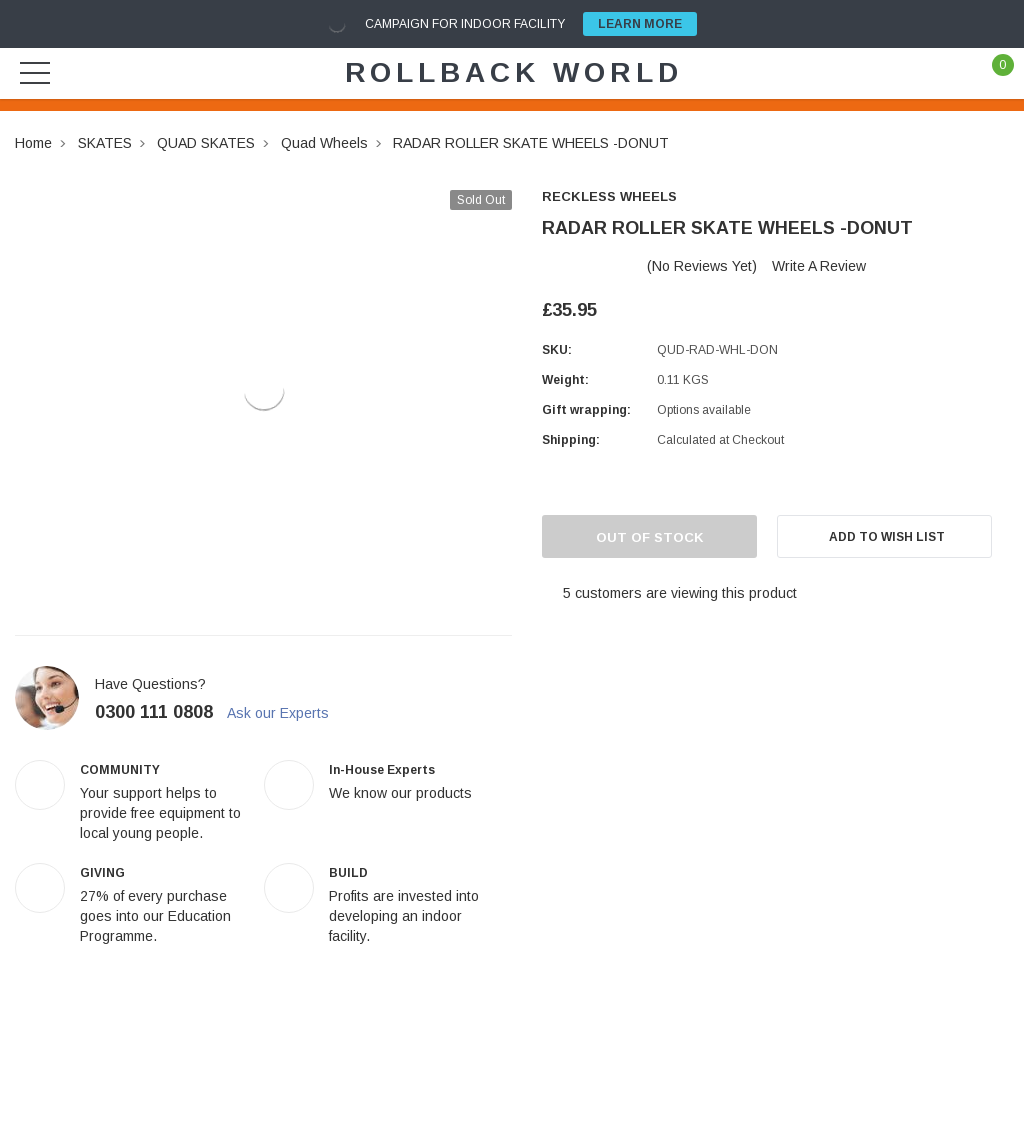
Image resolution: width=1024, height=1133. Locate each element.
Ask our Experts (287, 713)
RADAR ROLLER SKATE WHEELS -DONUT (531, 143)
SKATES (105, 143)
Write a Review (819, 266)
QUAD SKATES (206, 143)
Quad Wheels (324, 143)
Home (33, 143)
